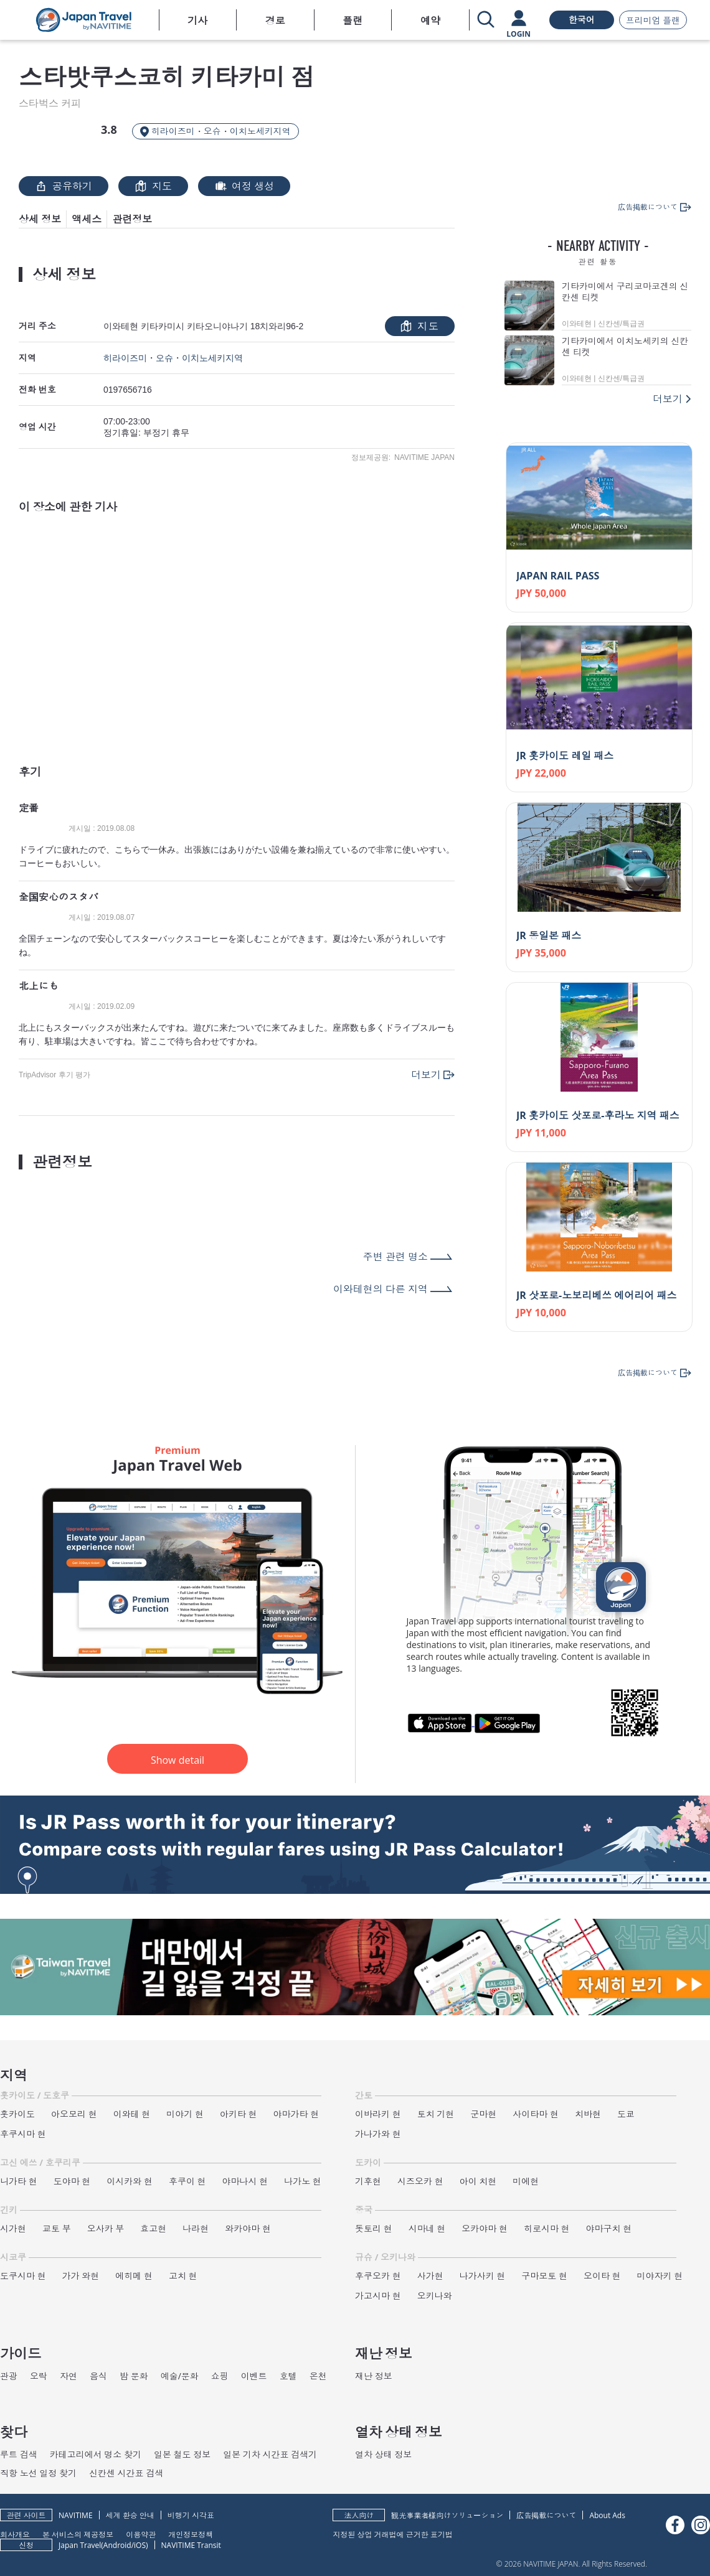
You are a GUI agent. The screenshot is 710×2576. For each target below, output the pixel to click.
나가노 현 (302, 2181)
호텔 (288, 2376)
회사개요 (15, 2534)
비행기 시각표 (191, 2515)
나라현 (195, 2228)
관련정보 (132, 219)
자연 (68, 2376)
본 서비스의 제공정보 (77, 2534)
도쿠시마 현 (23, 2276)
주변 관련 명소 (395, 1256)
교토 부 (56, 2228)
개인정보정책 (190, 2534)
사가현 (430, 2276)
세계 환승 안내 (130, 2515)
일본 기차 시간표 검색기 (270, 2454)
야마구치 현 (609, 2228)
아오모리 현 (74, 2114)
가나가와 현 (378, 2134)
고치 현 (183, 2276)
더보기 (426, 1074)
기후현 (368, 2181)
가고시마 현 (378, 2296)
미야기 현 (185, 2114)
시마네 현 (427, 2228)
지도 (153, 186)
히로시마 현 (547, 2228)
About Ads (607, 2515)
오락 (38, 2376)
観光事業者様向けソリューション (447, 2515)
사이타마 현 (536, 2114)
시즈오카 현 (420, 2181)
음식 (98, 2376)
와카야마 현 (248, 2228)
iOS (140, 2545)
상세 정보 (40, 219)
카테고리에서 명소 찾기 (95, 2454)
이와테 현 (132, 2114)
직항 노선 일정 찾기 (38, 2473)
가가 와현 (81, 2276)
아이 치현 (478, 2181)
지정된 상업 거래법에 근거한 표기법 (392, 2534)
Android (117, 2545)
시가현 (13, 2228)
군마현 (483, 2114)
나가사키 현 (483, 2276)
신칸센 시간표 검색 (126, 2473)
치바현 (588, 2114)
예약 (430, 20)
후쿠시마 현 (23, 2134)
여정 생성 (244, 186)
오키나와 (434, 2296)
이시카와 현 (130, 2181)
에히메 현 (134, 2276)
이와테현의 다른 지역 (380, 1289)
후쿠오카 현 (378, 2276)
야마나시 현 (245, 2181)
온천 (318, 2376)
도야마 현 (72, 2181)
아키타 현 (238, 2114)
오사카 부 (106, 2228)
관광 (8, 2376)
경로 (275, 20)
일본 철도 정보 (182, 2454)
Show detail (177, 1760)
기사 (197, 20)
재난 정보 (373, 2376)
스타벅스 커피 (50, 103)
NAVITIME (76, 2515)
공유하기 (63, 186)
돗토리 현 (373, 2228)
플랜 (352, 20)
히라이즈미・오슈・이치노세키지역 (173, 358)
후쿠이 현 (187, 2181)
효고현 (153, 2228)
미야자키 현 (660, 2276)
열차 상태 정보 (383, 2454)
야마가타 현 (296, 2114)
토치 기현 (436, 2114)
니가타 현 (18, 2181)
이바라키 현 (378, 2114)
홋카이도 (17, 2114)
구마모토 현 (544, 2276)
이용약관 (141, 2534)
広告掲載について (546, 2515)
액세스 (87, 219)
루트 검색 (18, 2454)
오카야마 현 (485, 2228)
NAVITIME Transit (191, 2545)
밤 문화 (134, 2376)
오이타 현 (602, 2276)
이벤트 (254, 2376)
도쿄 (626, 2114)
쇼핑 (220, 2376)
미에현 (526, 2181)
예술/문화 (180, 2376)
